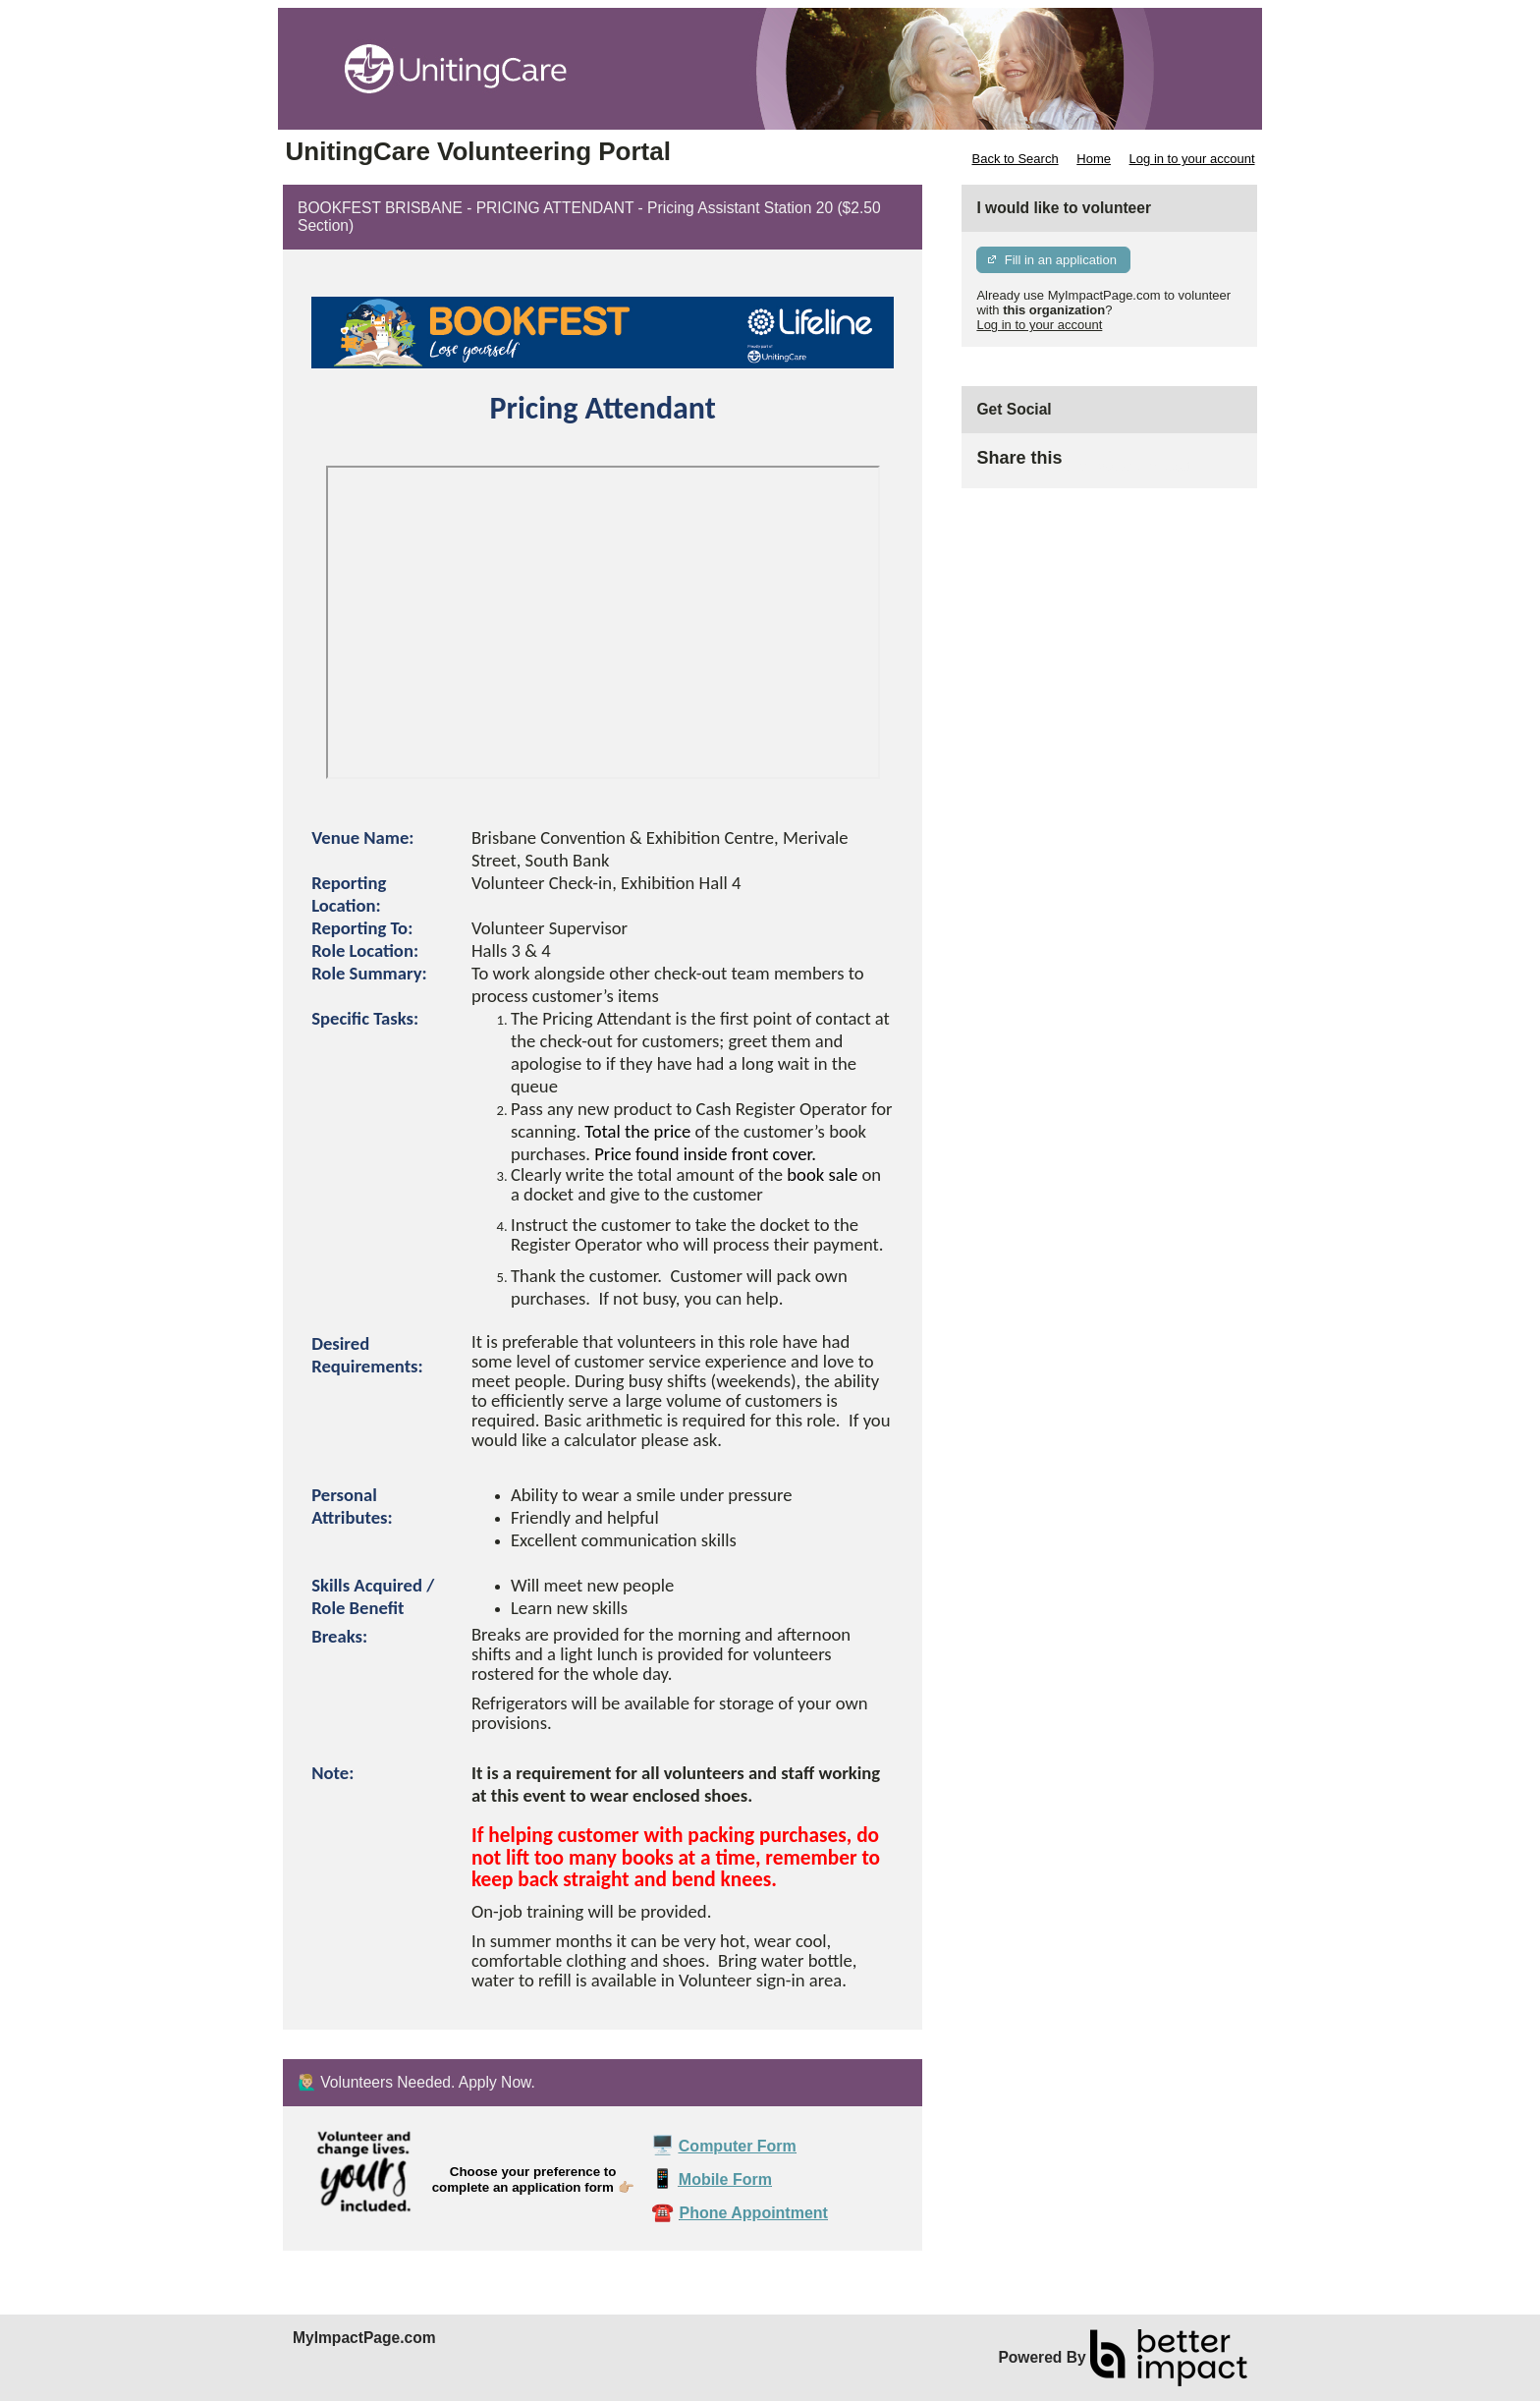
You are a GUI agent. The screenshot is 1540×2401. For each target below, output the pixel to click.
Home (1093, 158)
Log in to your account (1192, 158)
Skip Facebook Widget (1125, 466)
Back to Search (1014, 158)
